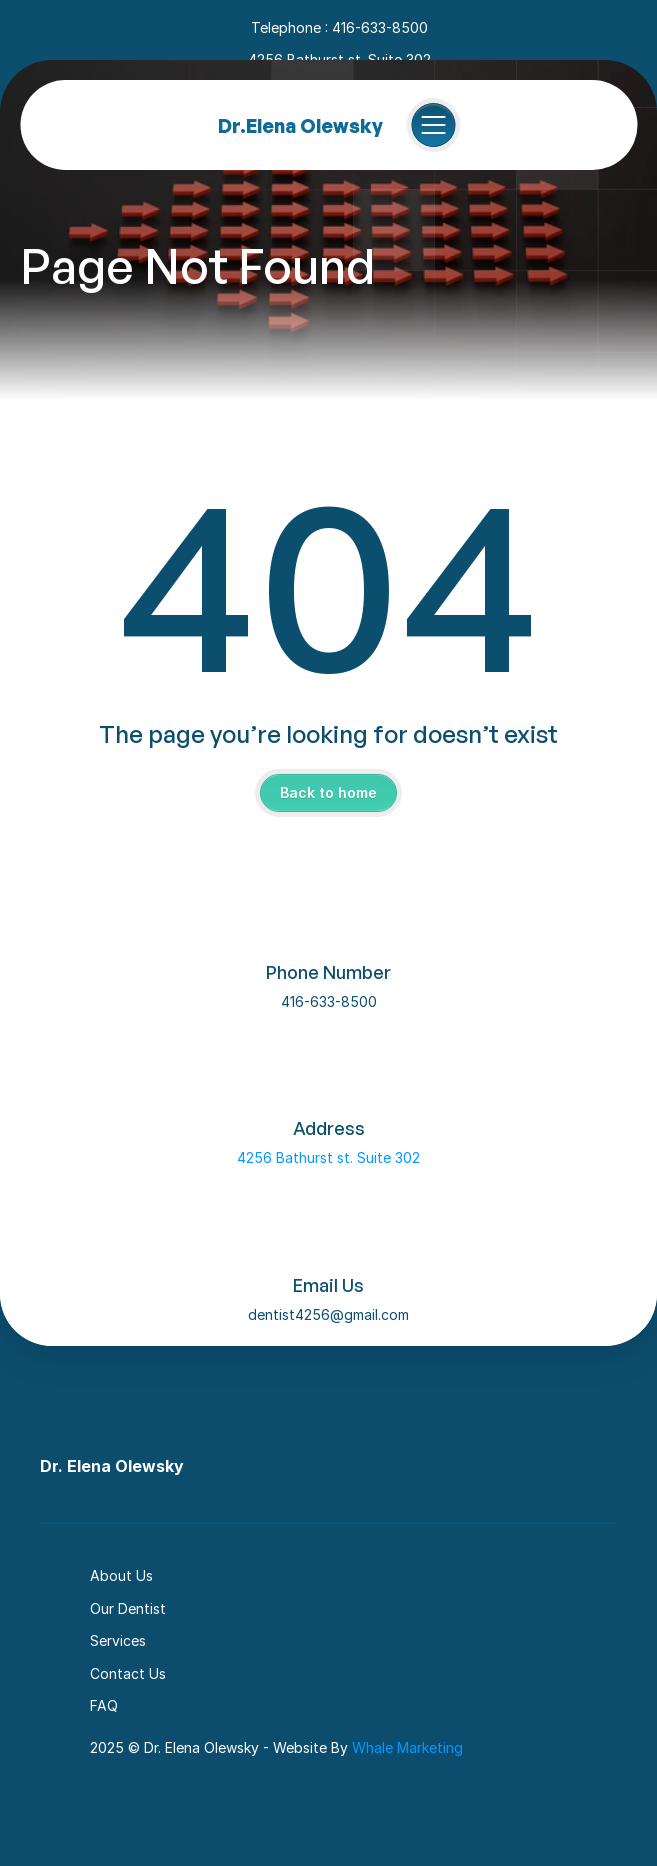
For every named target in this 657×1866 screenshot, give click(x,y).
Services (118, 1640)
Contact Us (128, 1673)
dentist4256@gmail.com (328, 1314)
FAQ (104, 1705)
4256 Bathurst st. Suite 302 (328, 1157)
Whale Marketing (407, 1747)
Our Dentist (128, 1608)
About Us (121, 1575)
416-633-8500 (329, 1001)
